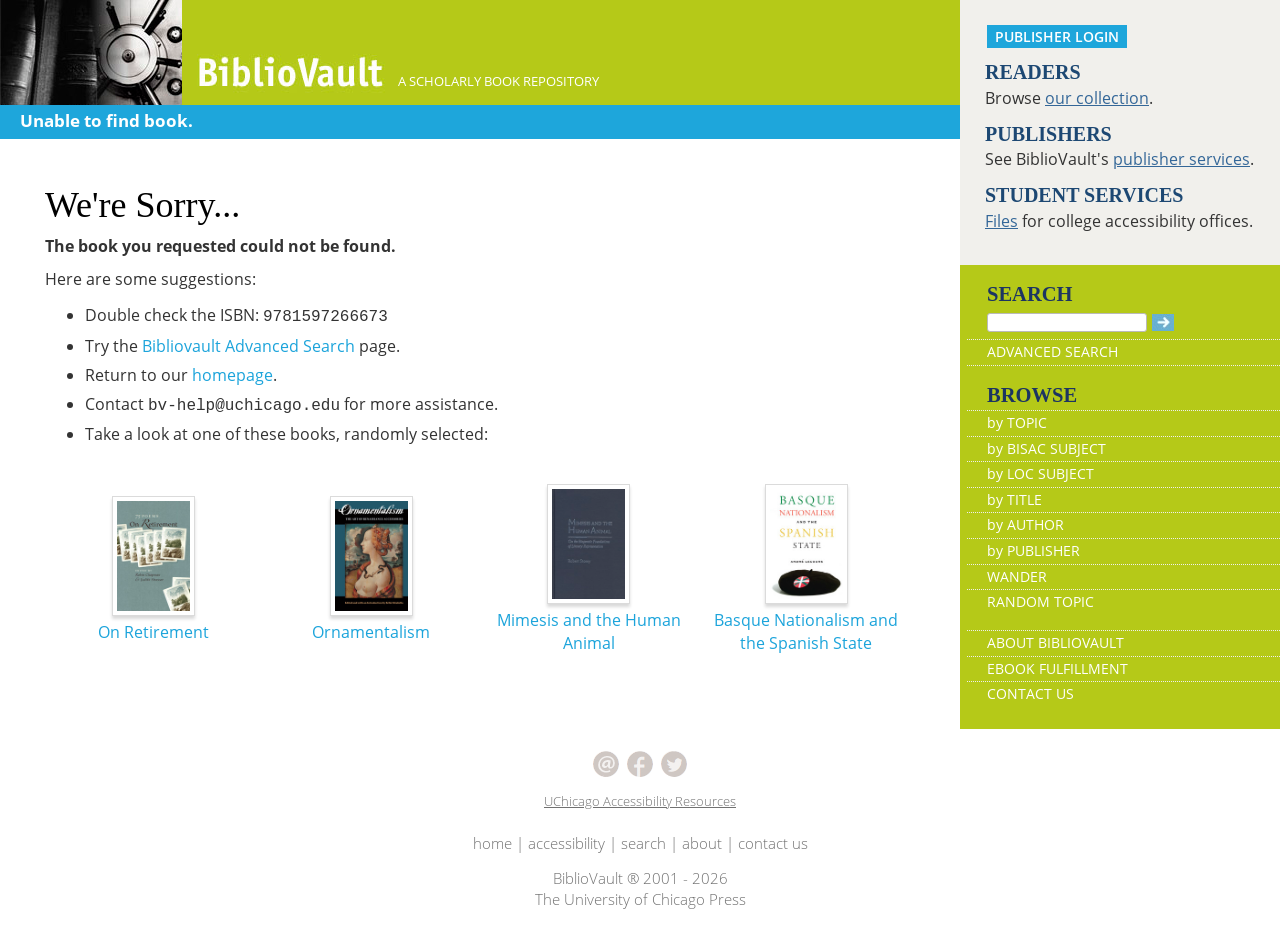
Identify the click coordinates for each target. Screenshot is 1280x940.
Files (1001, 221)
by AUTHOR (1025, 524)
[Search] (1067, 322)
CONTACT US (1030, 693)
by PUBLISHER (1033, 550)
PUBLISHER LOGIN (1057, 36)
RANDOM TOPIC (1040, 601)
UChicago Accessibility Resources (640, 801)
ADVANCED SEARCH (1052, 351)
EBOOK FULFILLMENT (1057, 668)
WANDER (1017, 576)
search (643, 843)
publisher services (1181, 159)
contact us (773, 843)
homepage (232, 375)
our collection (1097, 98)
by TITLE (1014, 499)
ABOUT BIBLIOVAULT (1055, 642)
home (492, 843)
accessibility (566, 843)
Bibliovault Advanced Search (248, 346)
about (702, 843)
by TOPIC (1017, 422)
